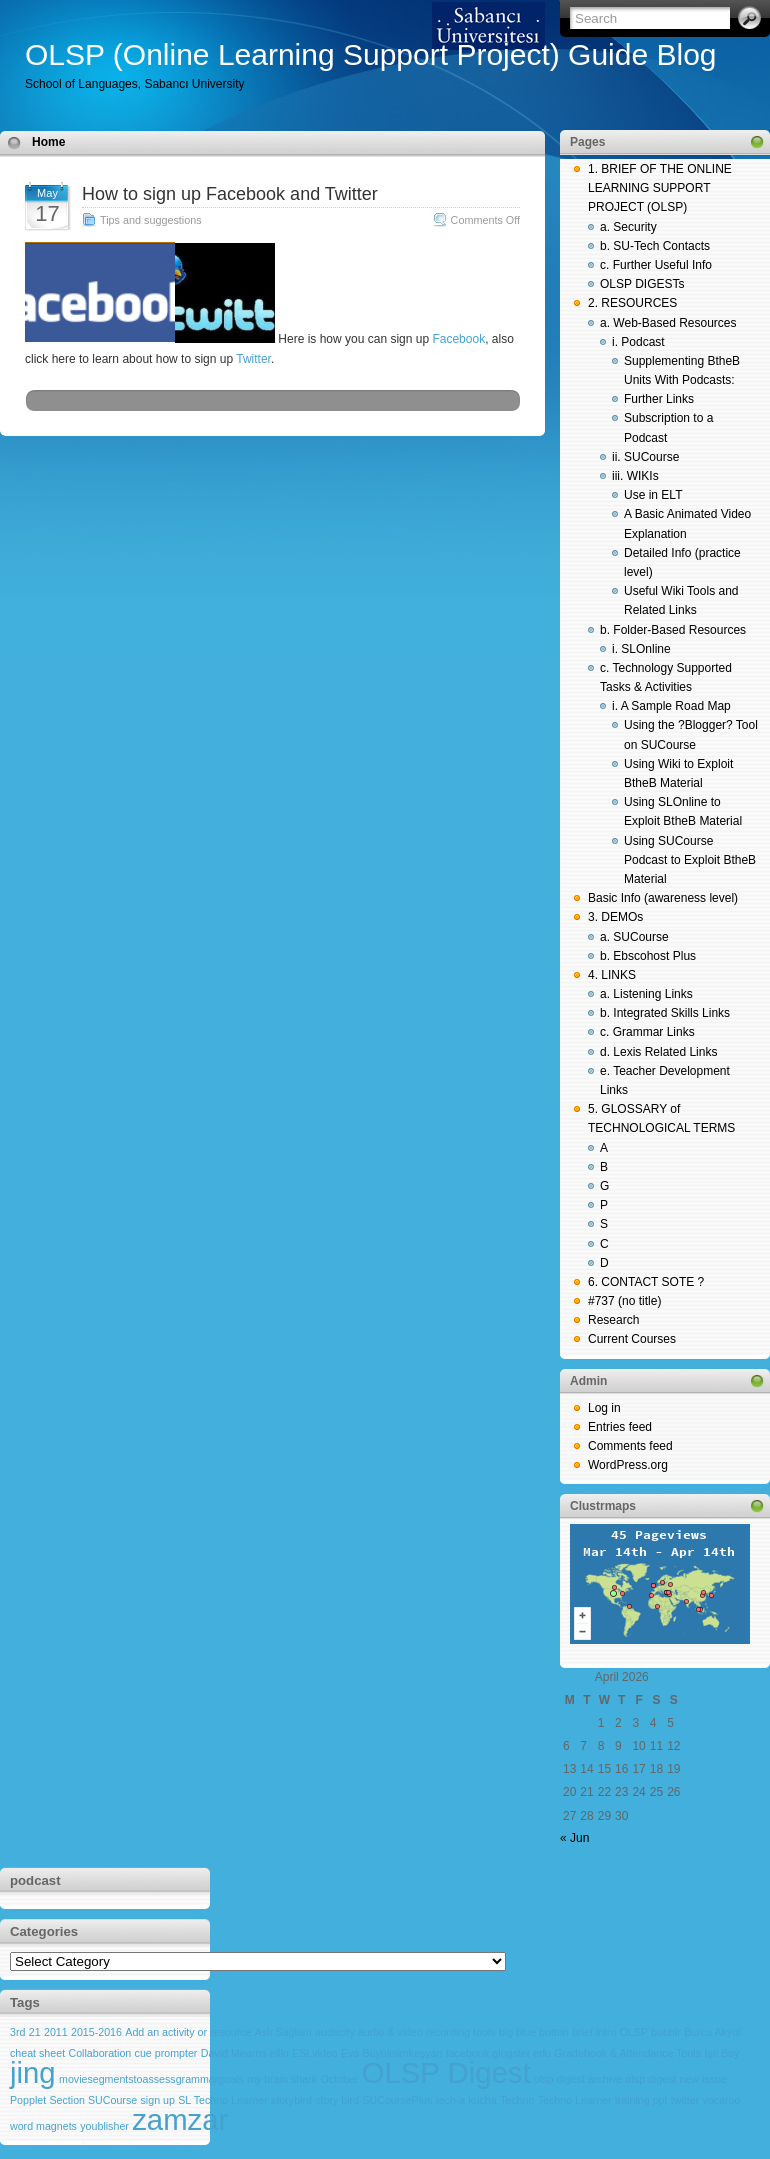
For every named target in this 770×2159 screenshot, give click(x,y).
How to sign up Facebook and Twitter (230, 194)
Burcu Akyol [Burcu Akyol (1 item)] (712, 2032)
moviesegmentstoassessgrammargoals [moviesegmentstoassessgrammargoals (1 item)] (151, 2079)
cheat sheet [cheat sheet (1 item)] (37, 2053)
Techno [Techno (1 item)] (517, 2100)
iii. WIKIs (635, 476)
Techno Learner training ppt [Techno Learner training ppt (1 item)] (603, 2100)
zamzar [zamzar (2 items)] (180, 2119)
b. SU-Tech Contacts (655, 246)
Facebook (457, 339)
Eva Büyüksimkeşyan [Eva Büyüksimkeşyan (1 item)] (391, 2053)
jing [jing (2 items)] (33, 2072)
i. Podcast (638, 342)
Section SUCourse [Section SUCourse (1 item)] (94, 2100)
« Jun (574, 1838)
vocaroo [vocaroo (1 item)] (722, 2100)
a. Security (628, 227)
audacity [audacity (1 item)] (335, 2032)
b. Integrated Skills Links (665, 1013)
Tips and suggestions (151, 220)
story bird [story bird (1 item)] (337, 2100)
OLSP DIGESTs (642, 284)
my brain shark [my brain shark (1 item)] (282, 2079)
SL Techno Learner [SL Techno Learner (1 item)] (222, 2100)
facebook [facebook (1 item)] (467, 2053)
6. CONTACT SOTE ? (646, 1282)
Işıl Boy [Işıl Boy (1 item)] (721, 2053)
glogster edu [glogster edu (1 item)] (521, 2053)
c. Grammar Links (647, 1032)
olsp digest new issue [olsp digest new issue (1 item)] (676, 2079)
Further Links (659, 399)
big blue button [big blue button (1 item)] (534, 2032)
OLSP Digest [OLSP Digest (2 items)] (446, 2072)
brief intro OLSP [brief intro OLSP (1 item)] (610, 2032)
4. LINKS (612, 975)
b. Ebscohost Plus (648, 956)
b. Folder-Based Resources (673, 630)
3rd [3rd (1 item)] (17, 2032)
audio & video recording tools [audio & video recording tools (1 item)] (426, 2032)
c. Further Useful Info (656, 265)
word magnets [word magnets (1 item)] (43, 2126)
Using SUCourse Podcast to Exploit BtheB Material (690, 860)
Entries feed (620, 1427)
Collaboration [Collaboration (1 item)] (99, 2053)
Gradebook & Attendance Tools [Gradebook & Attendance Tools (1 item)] (627, 2053)
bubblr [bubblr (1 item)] (666, 2032)
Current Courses (632, 1339)
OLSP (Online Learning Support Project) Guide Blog (371, 54)
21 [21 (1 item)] (35, 2032)
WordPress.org (628, 1465)
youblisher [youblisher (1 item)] (104, 2126)
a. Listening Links (646, 994)
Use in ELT (653, 495)
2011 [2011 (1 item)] (56, 2032)
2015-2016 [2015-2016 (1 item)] (96, 2032)
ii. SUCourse (645, 457)
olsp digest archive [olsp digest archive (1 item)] (578, 2079)
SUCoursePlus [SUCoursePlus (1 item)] (397, 2100)
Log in (604, 1408)
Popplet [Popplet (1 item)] (28, 2100)
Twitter (253, 359)
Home (48, 142)
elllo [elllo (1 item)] (279, 2053)
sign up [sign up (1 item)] (158, 2100)
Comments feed (630, 1446)
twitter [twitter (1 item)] (685, 2100)
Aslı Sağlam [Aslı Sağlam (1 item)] (283, 2032)
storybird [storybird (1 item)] (291, 2100)
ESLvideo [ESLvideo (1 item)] (315, 2053)
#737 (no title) (624, 1301)
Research (613, 1320)
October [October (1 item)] (339, 2079)
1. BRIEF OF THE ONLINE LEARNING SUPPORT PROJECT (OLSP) (660, 188)
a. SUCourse (634, 937)
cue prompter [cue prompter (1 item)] (166, 2053)
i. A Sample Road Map (671, 706)
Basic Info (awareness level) (663, 898)
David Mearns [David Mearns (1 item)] (234, 2053)
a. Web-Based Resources (668, 323)
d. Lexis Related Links (658, 1052)
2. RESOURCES (632, 303)
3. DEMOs (615, 917)
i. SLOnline (641, 649)
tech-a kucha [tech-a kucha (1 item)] (466, 2100)
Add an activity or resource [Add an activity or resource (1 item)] (188, 2032)
